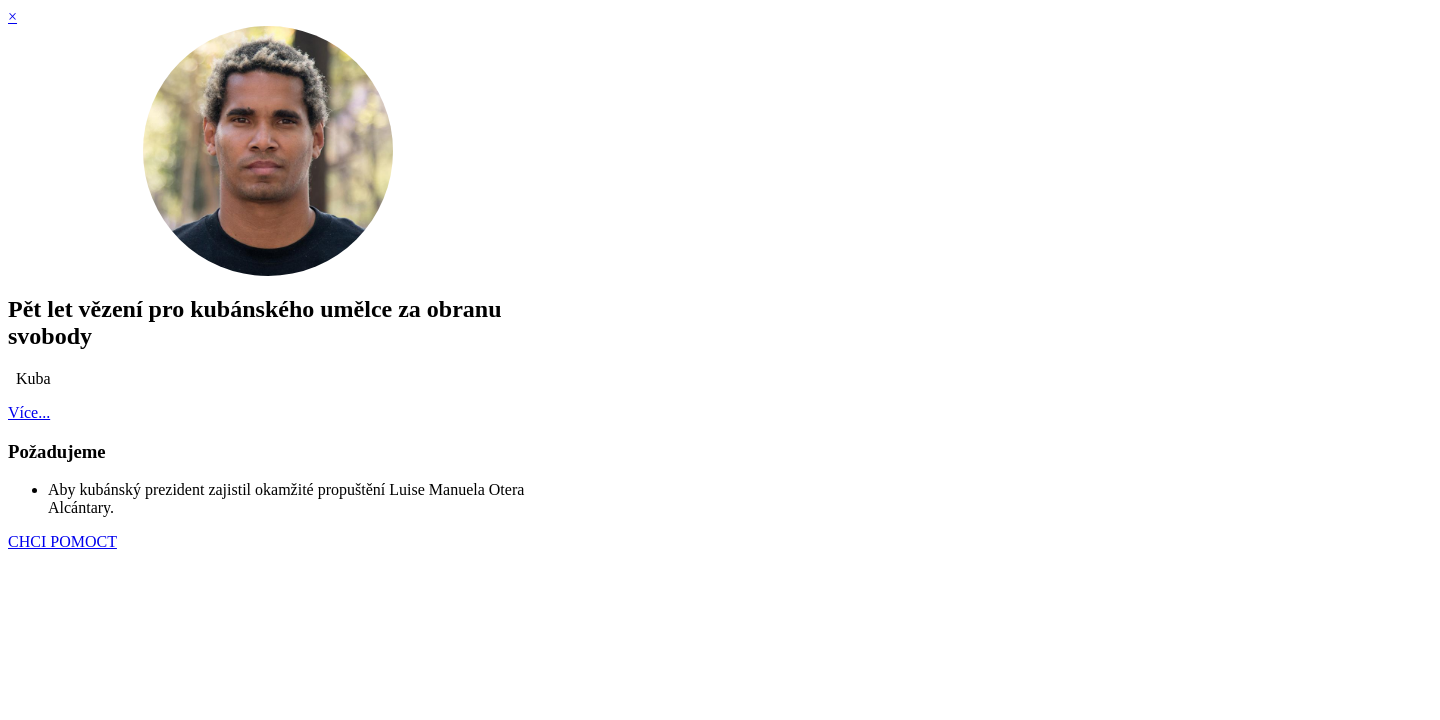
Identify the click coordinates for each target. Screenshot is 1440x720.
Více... (29, 412)
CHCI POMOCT (62, 541)
